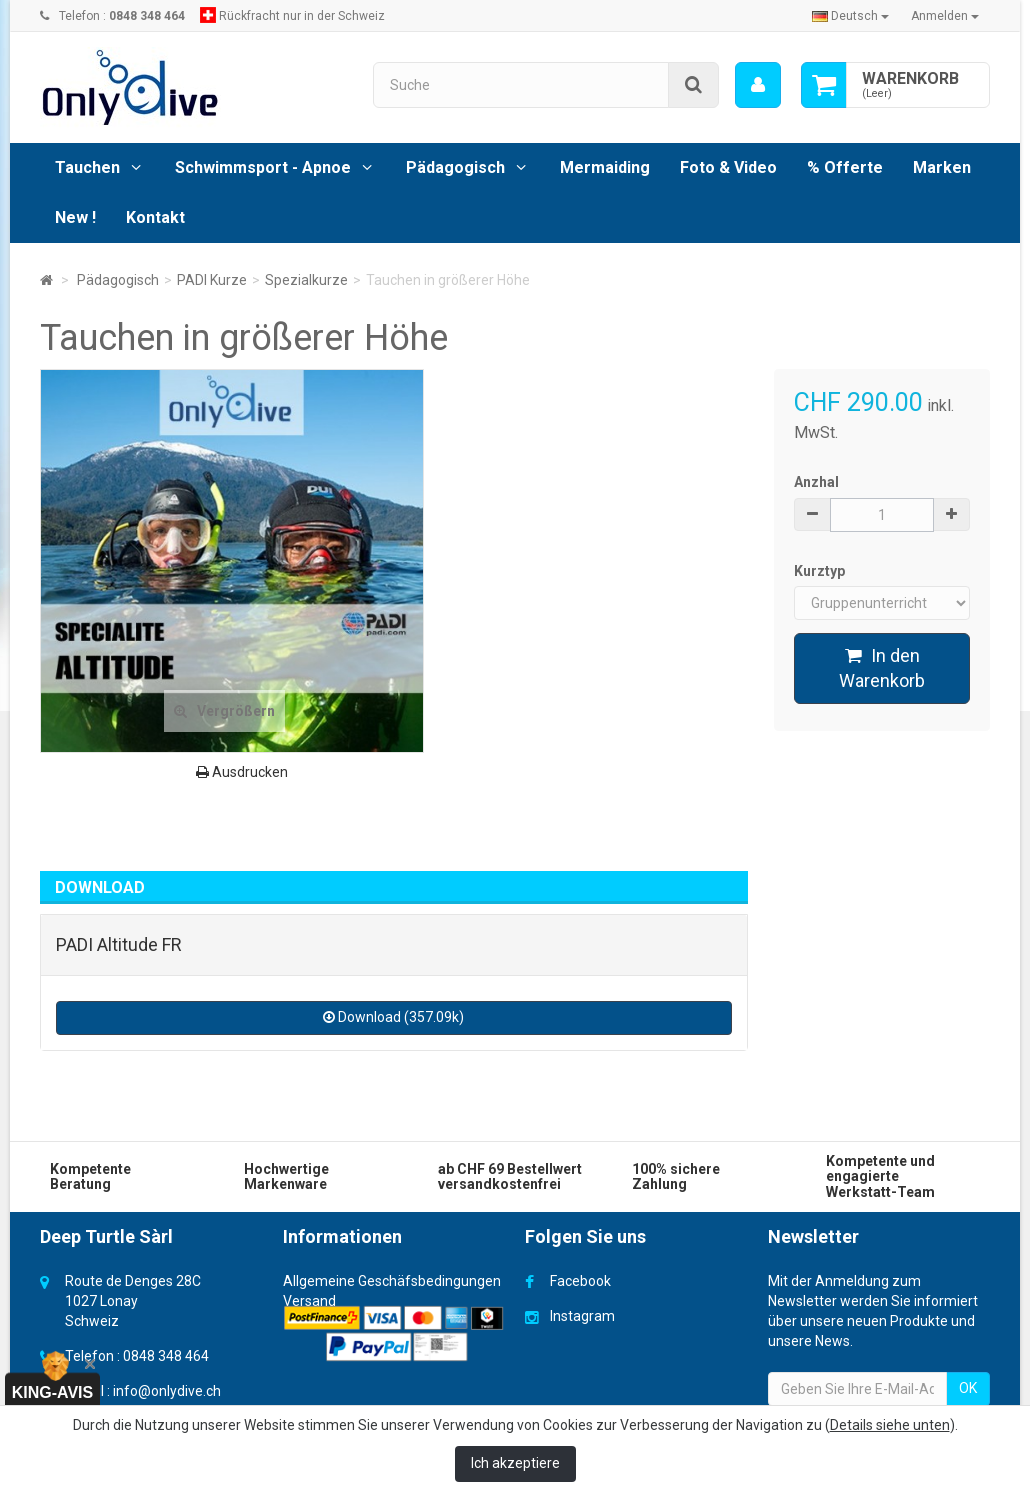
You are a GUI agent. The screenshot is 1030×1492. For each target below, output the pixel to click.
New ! (75, 217)
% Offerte (845, 167)
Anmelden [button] (945, 16)
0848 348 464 (166, 1356)
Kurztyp (821, 571)
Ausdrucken (242, 772)
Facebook (580, 1281)
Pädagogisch (455, 167)
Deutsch (850, 16)
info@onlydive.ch (167, 1391)
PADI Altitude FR (119, 944)
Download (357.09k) (393, 1017)
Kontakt (155, 217)
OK (968, 1388)
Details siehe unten (890, 1425)
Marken (942, 167)
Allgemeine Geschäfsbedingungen (392, 1281)
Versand (309, 1301)
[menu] (758, 85)
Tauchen (87, 167)
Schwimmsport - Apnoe (263, 167)
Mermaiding (605, 167)
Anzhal (816, 482)
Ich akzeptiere (515, 1463)
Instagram (582, 1316)
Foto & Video (728, 167)
